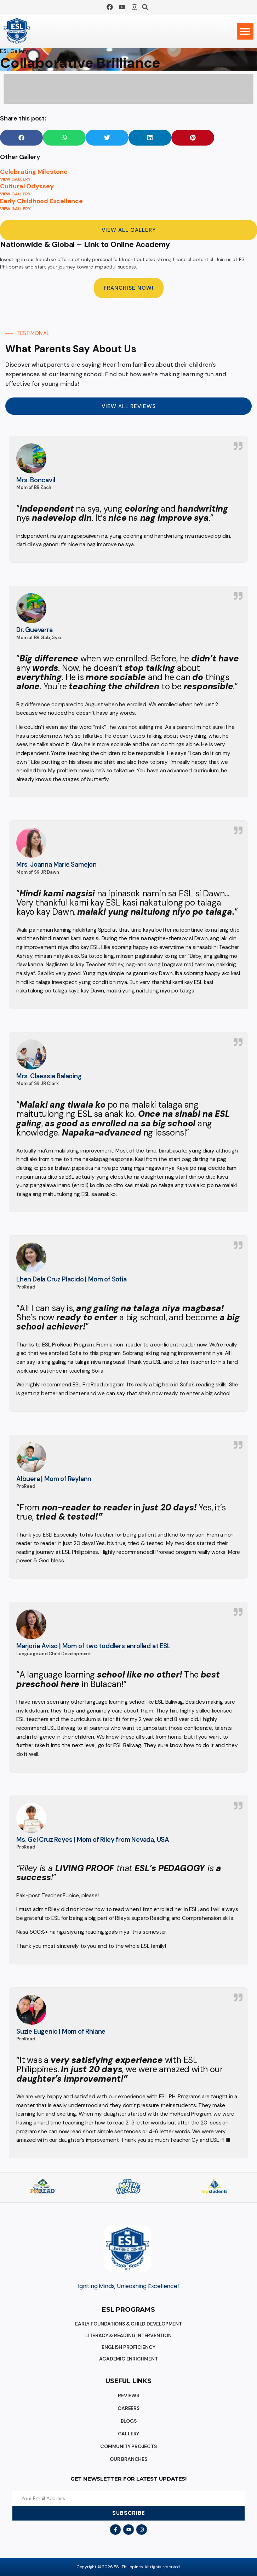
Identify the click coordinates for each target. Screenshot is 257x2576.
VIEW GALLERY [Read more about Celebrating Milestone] (15, 179)
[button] (145, 7)
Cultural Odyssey (27, 186)
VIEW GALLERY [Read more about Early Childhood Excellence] (15, 209)
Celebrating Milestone (34, 171)
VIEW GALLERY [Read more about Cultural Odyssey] (15, 194)
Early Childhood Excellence (41, 201)
